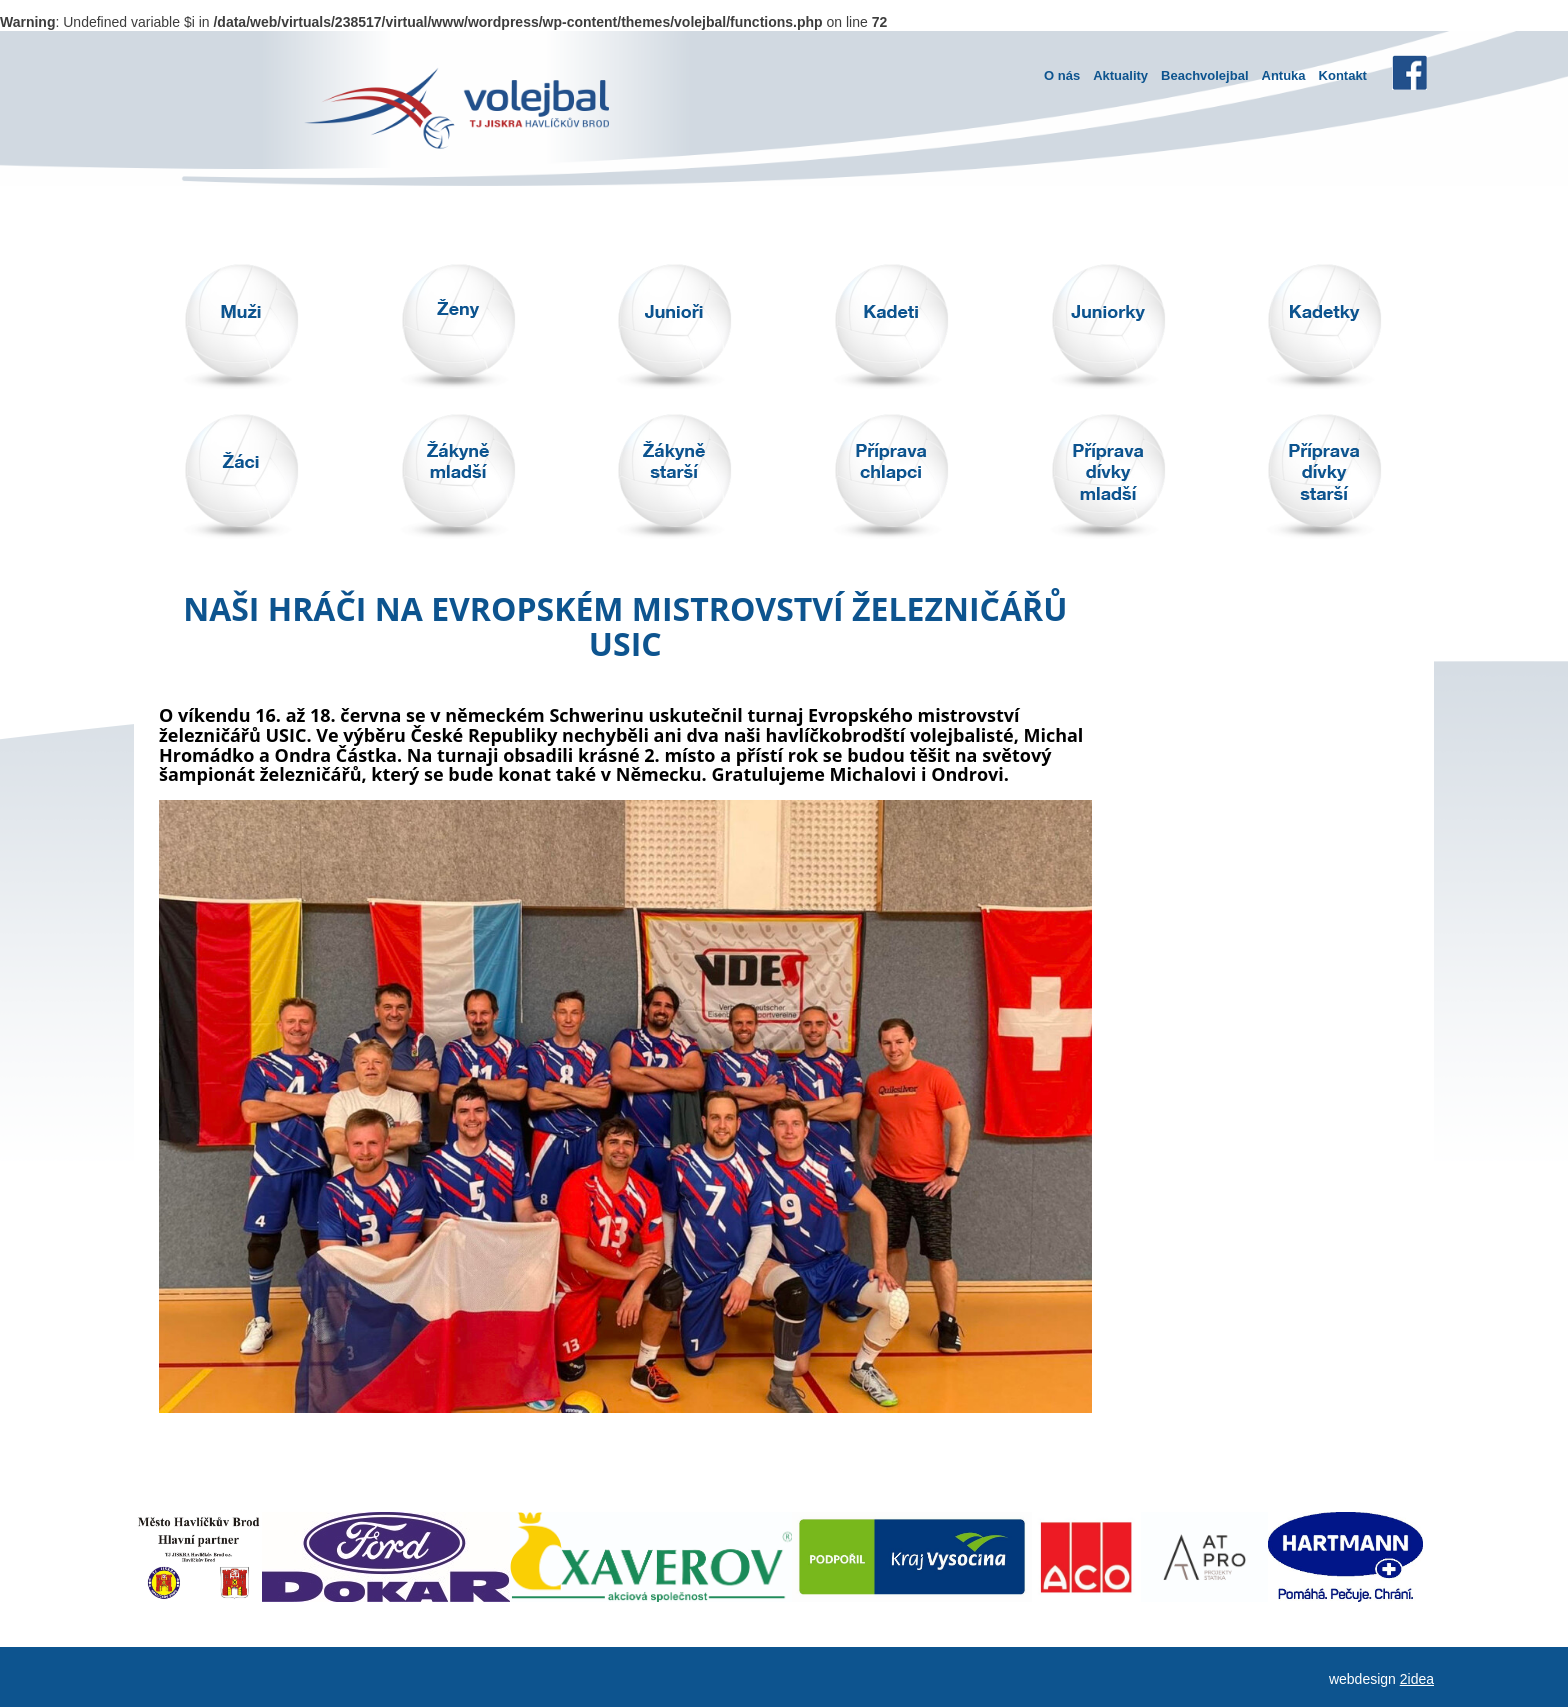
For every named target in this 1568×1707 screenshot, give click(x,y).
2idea (1417, 1679)
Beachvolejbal (1204, 75)
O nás (1062, 75)
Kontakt (1343, 75)
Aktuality (1120, 75)
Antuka (1284, 75)
